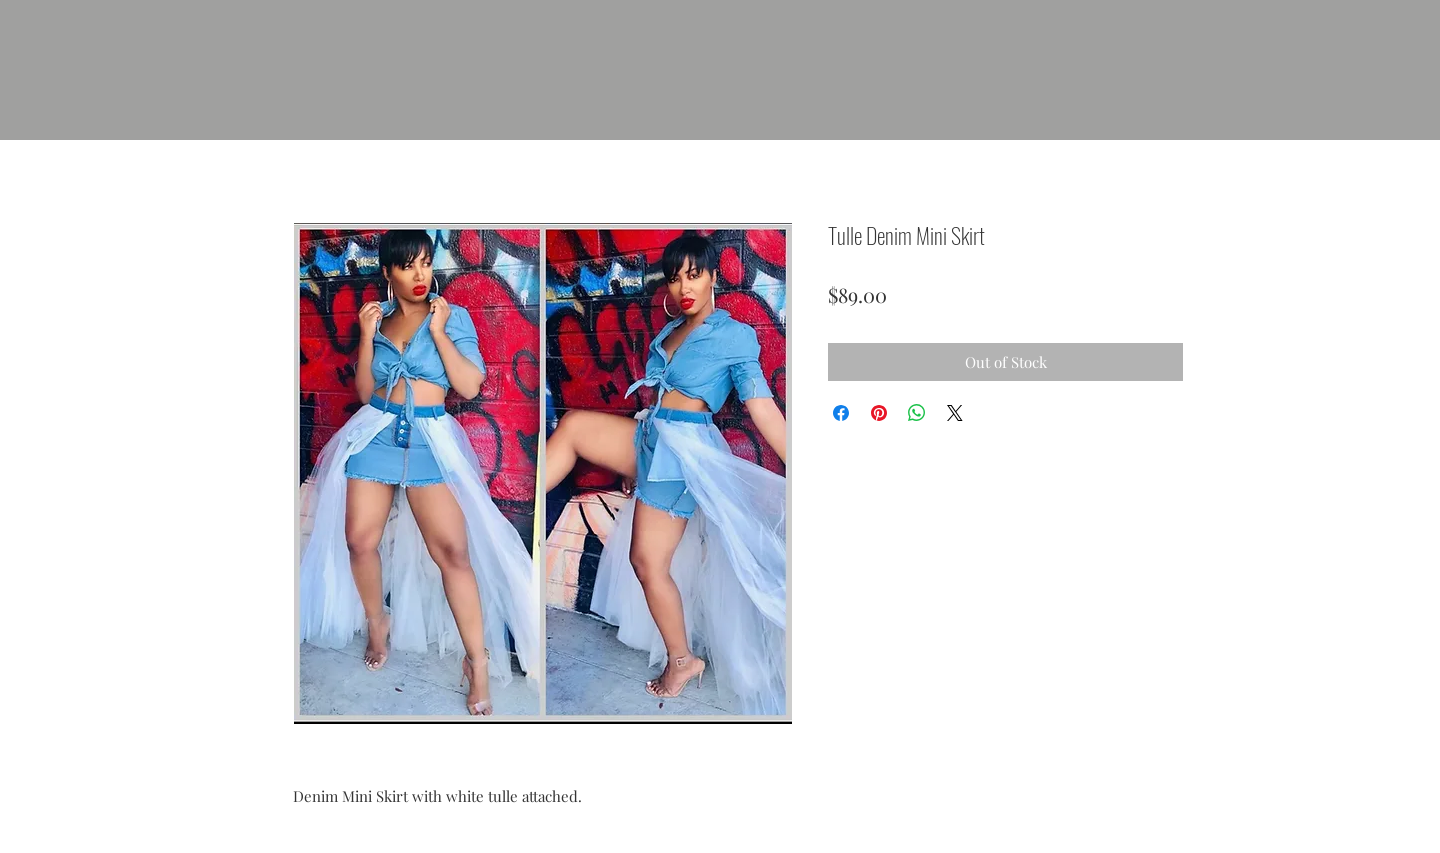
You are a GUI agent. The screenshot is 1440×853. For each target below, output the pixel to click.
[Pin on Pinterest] (879, 413)
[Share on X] (955, 413)
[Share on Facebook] (841, 413)
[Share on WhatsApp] (917, 413)
